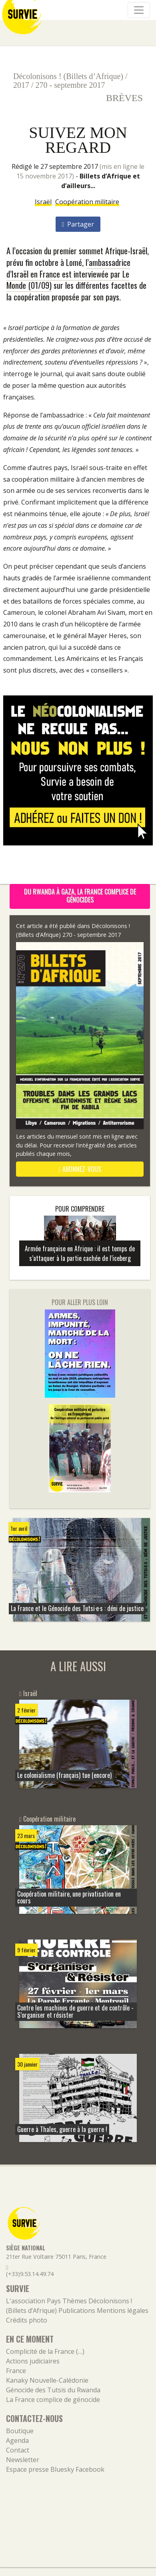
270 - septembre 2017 (70, 85)
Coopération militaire (87, 201)
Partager (78, 224)
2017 (21, 85)
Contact (17, 2450)
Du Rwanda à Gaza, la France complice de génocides (80, 895)
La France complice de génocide (53, 2399)
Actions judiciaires (33, 2361)
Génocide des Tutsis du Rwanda (53, 2389)
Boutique (20, 2430)
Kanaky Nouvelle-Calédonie (47, 2380)
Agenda (17, 2440)
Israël (43, 201)
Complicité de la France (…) (45, 2351)
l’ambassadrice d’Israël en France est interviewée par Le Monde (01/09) (68, 274)
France (16, 2370)
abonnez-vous (79, 1169)
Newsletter (22, 2459)
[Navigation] (139, 10)
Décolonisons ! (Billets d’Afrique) (68, 76)
